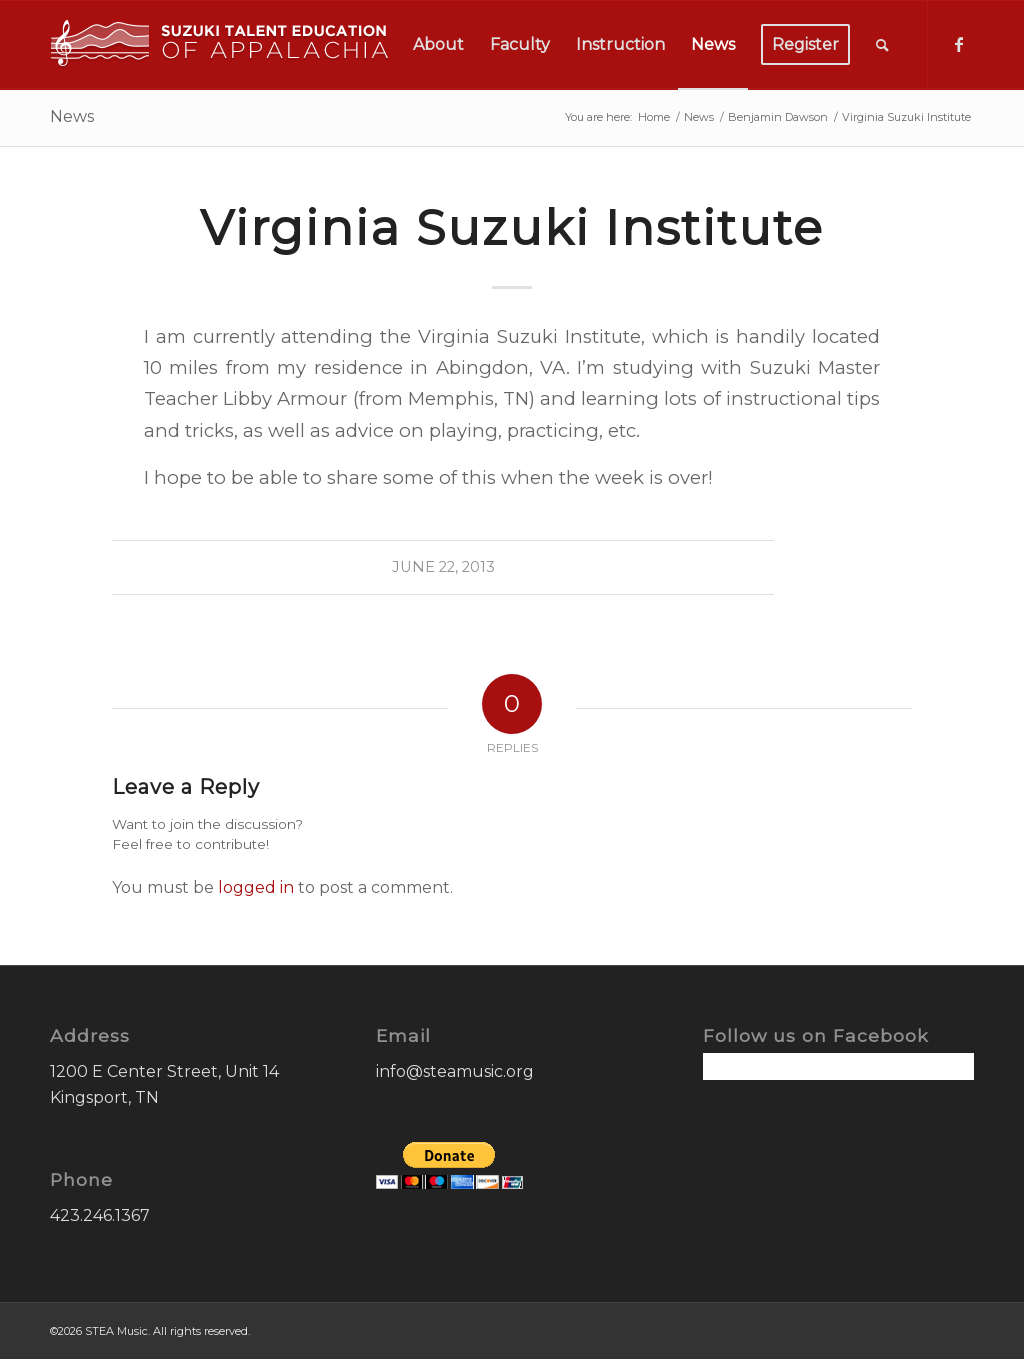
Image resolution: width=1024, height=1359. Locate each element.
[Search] (882, 45)
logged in (256, 887)
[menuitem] (438, 45)
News (72, 116)
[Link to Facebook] (959, 44)
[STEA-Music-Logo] (220, 45)
